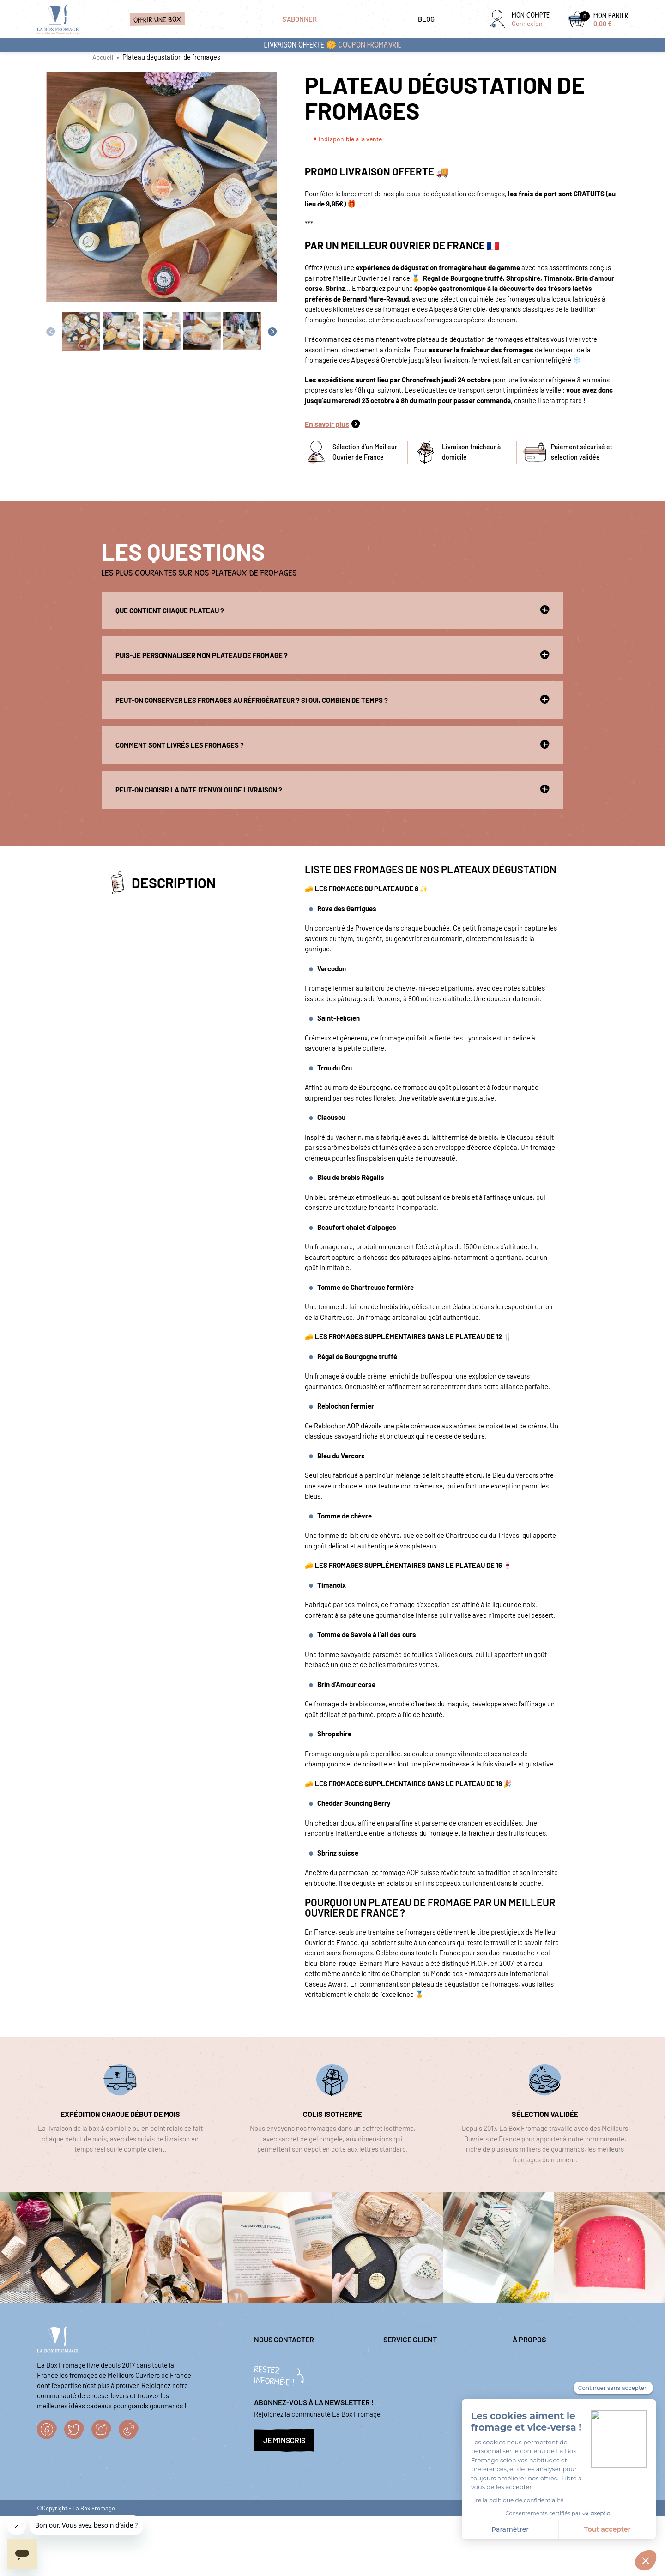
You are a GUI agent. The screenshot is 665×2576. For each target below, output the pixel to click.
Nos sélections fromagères (552, 2375)
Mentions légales (408, 2360)
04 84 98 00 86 (275, 2386)
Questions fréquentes (415, 2375)
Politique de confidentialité (552, 2360)
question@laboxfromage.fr (293, 2360)
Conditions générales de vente (557, 2390)
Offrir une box (157, 19)
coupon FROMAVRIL (369, 44)
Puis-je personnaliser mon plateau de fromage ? (332, 654)
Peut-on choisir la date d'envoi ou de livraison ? (332, 789)
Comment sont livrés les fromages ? (332, 744)
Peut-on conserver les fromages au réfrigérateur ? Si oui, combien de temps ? (332, 699)
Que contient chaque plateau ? (332, 610)
